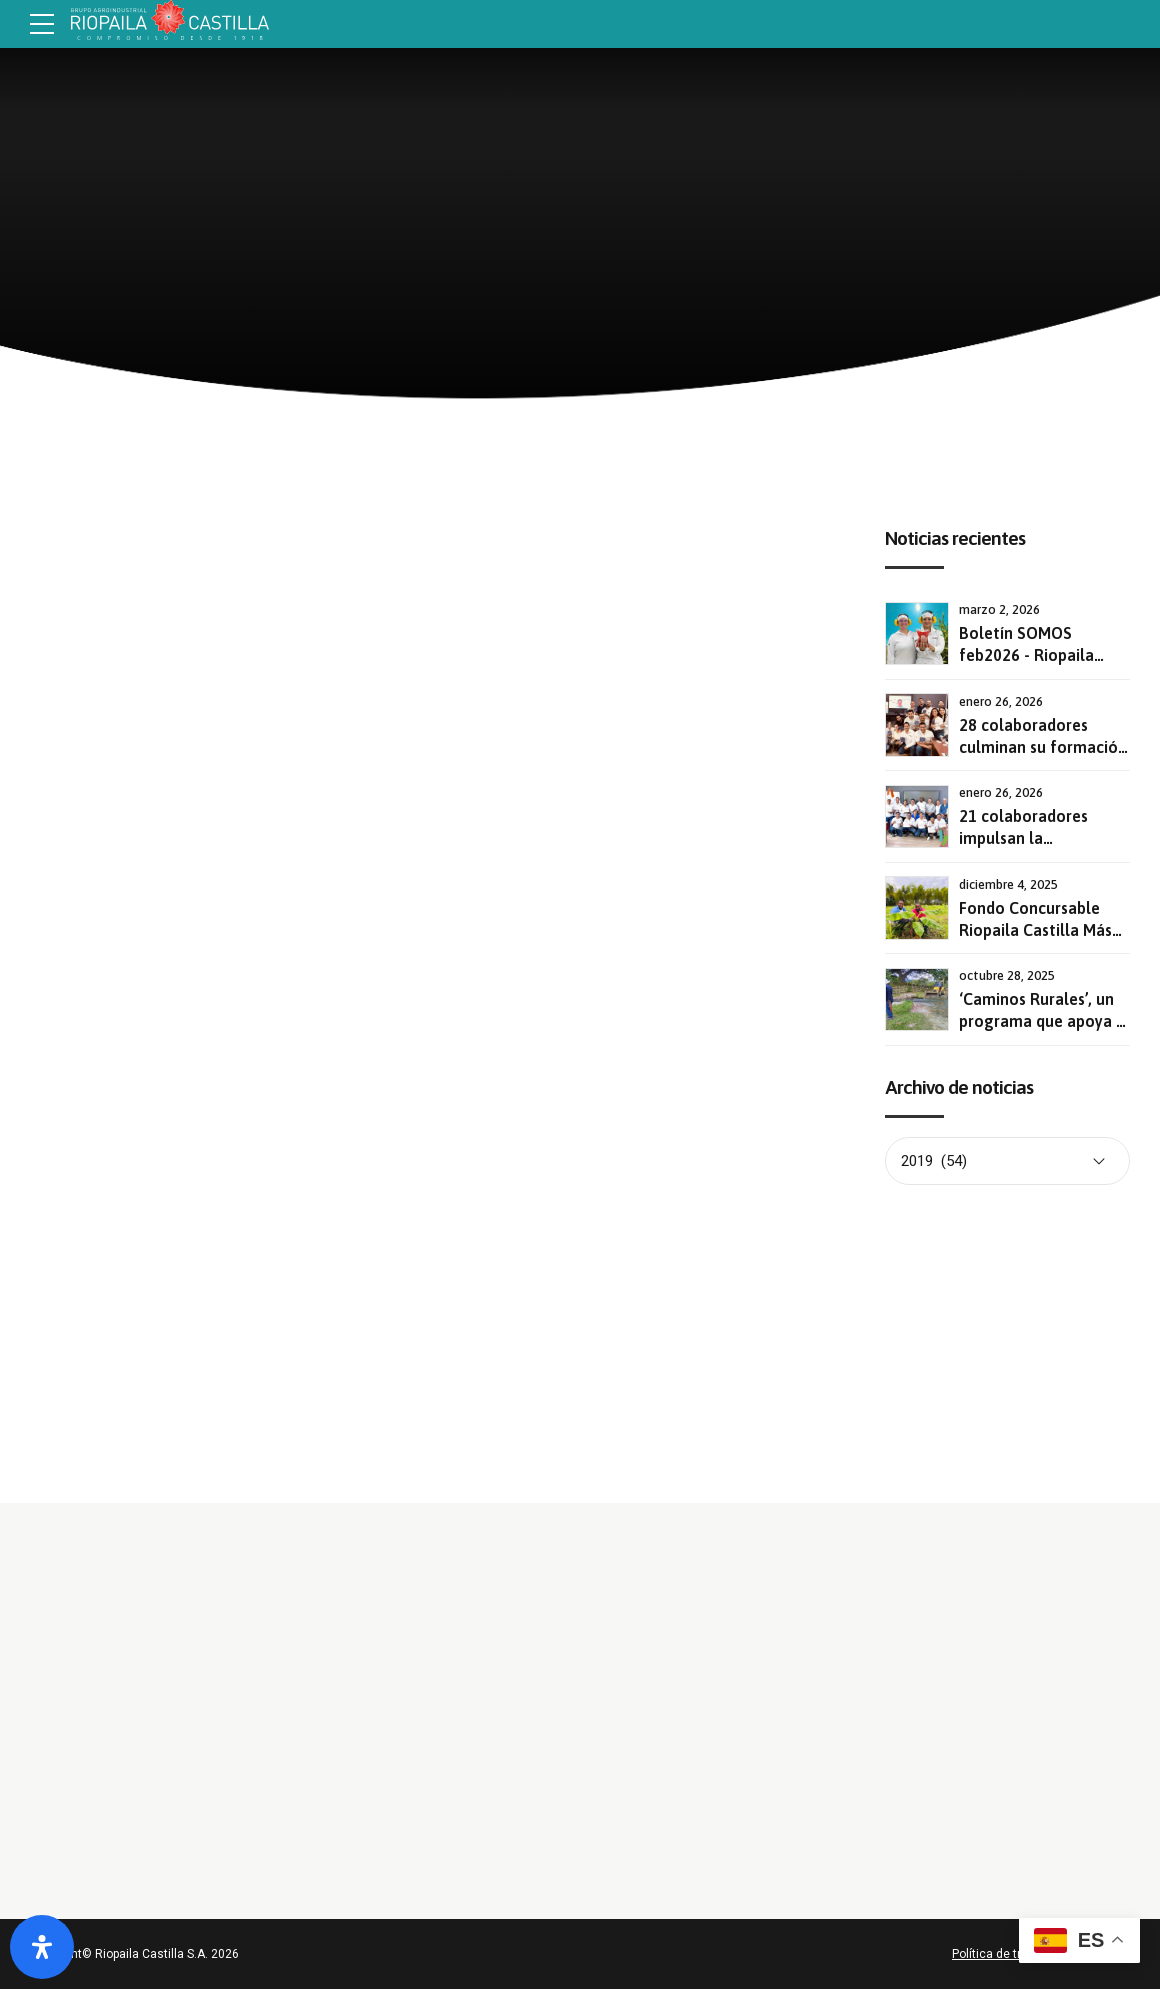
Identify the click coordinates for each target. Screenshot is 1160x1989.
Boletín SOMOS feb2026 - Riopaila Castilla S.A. (1026, 655)
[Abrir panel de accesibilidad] (42, 1947)
